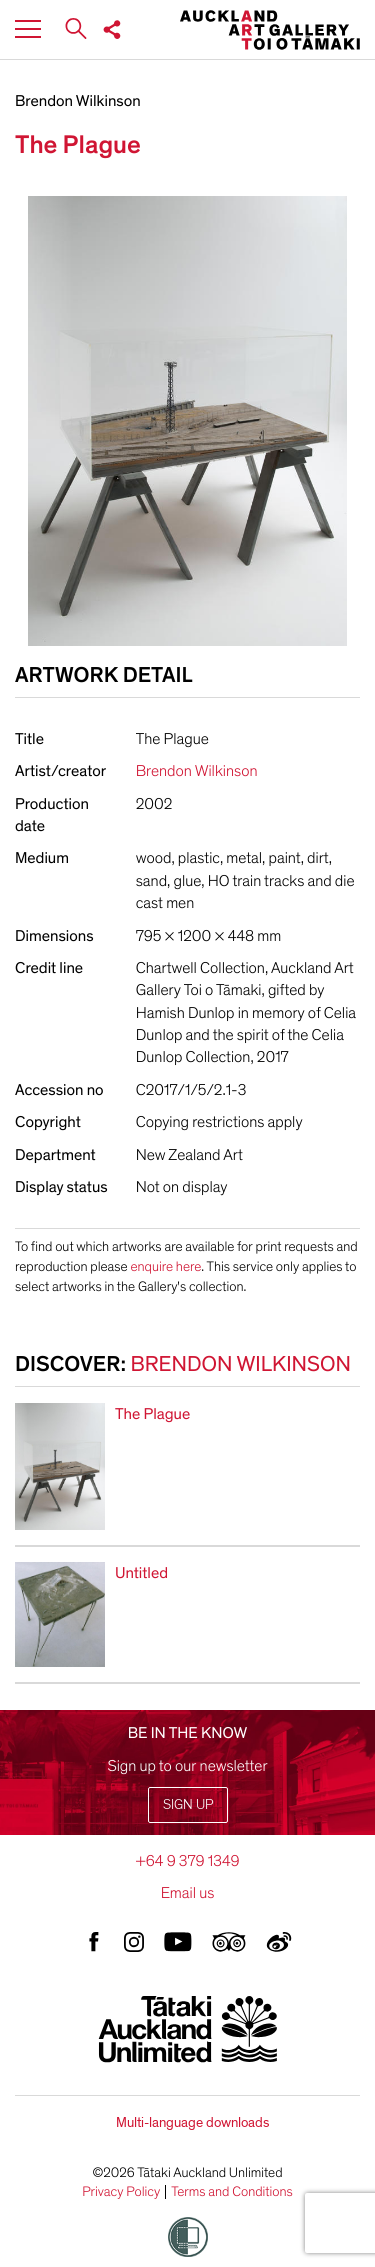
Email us (188, 1893)
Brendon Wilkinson (78, 101)
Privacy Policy (121, 2192)
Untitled (141, 1573)
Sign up (188, 1804)
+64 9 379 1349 (187, 1861)
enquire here (165, 1266)
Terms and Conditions (232, 2192)
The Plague (152, 1414)
